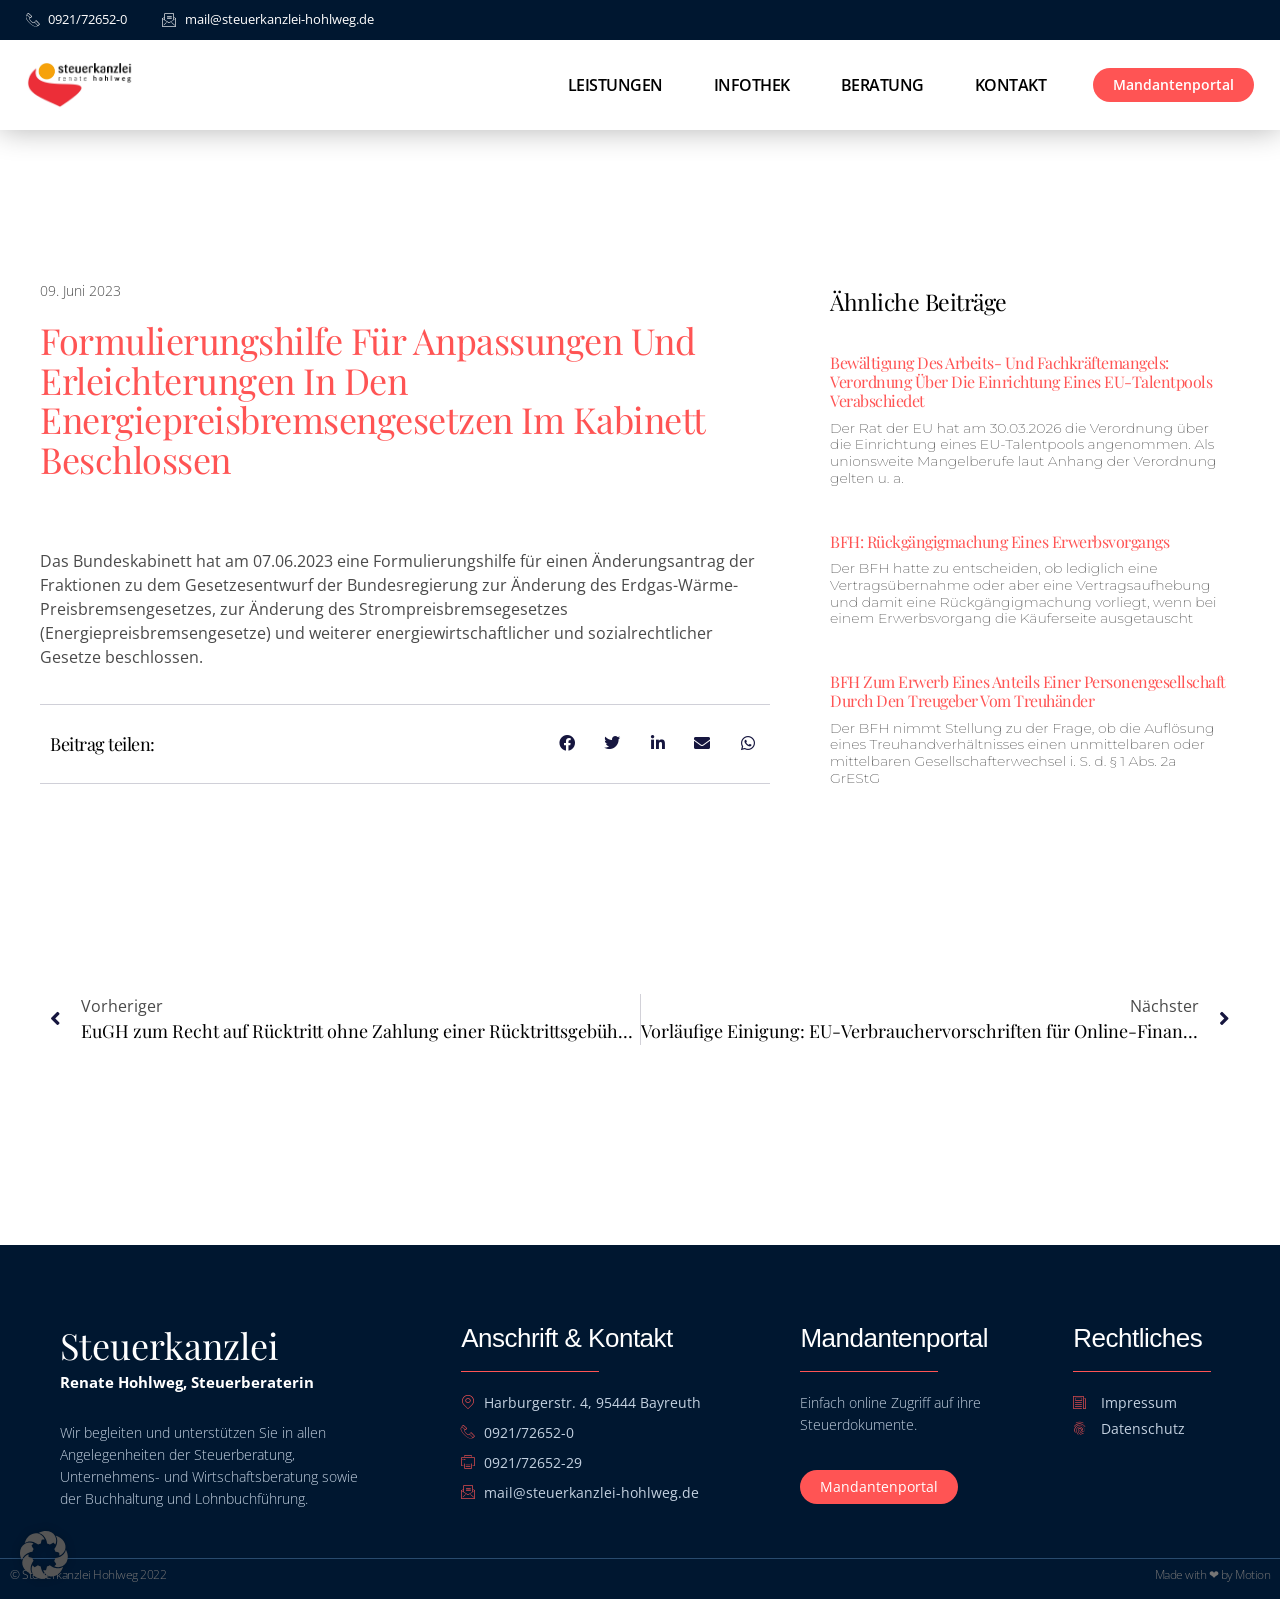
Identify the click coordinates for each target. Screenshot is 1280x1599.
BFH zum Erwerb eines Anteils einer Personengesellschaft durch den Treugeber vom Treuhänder (1028, 691)
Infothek (752, 85)
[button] (44, 1555)
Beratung (882, 85)
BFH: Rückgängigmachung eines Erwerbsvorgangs (999, 541)
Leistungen (615, 85)
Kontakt (1011, 85)
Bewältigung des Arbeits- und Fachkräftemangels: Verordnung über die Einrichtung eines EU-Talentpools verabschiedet (1021, 381)
